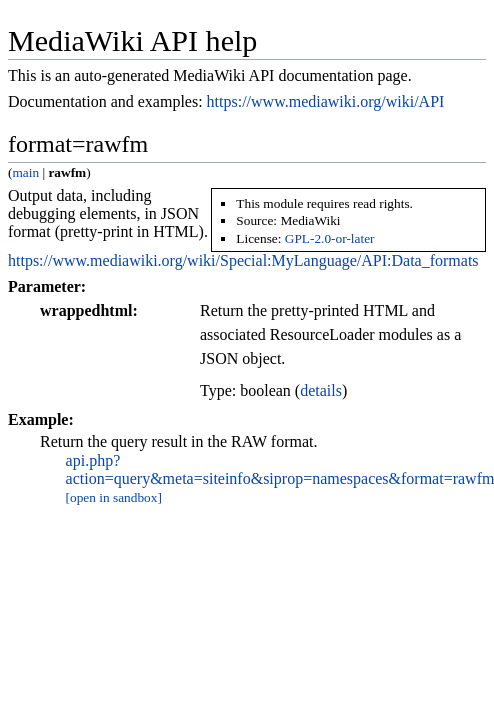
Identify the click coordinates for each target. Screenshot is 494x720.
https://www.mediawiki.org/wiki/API (326, 101)
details (321, 390)
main (25, 172)
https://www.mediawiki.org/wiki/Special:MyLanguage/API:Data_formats (243, 260)
